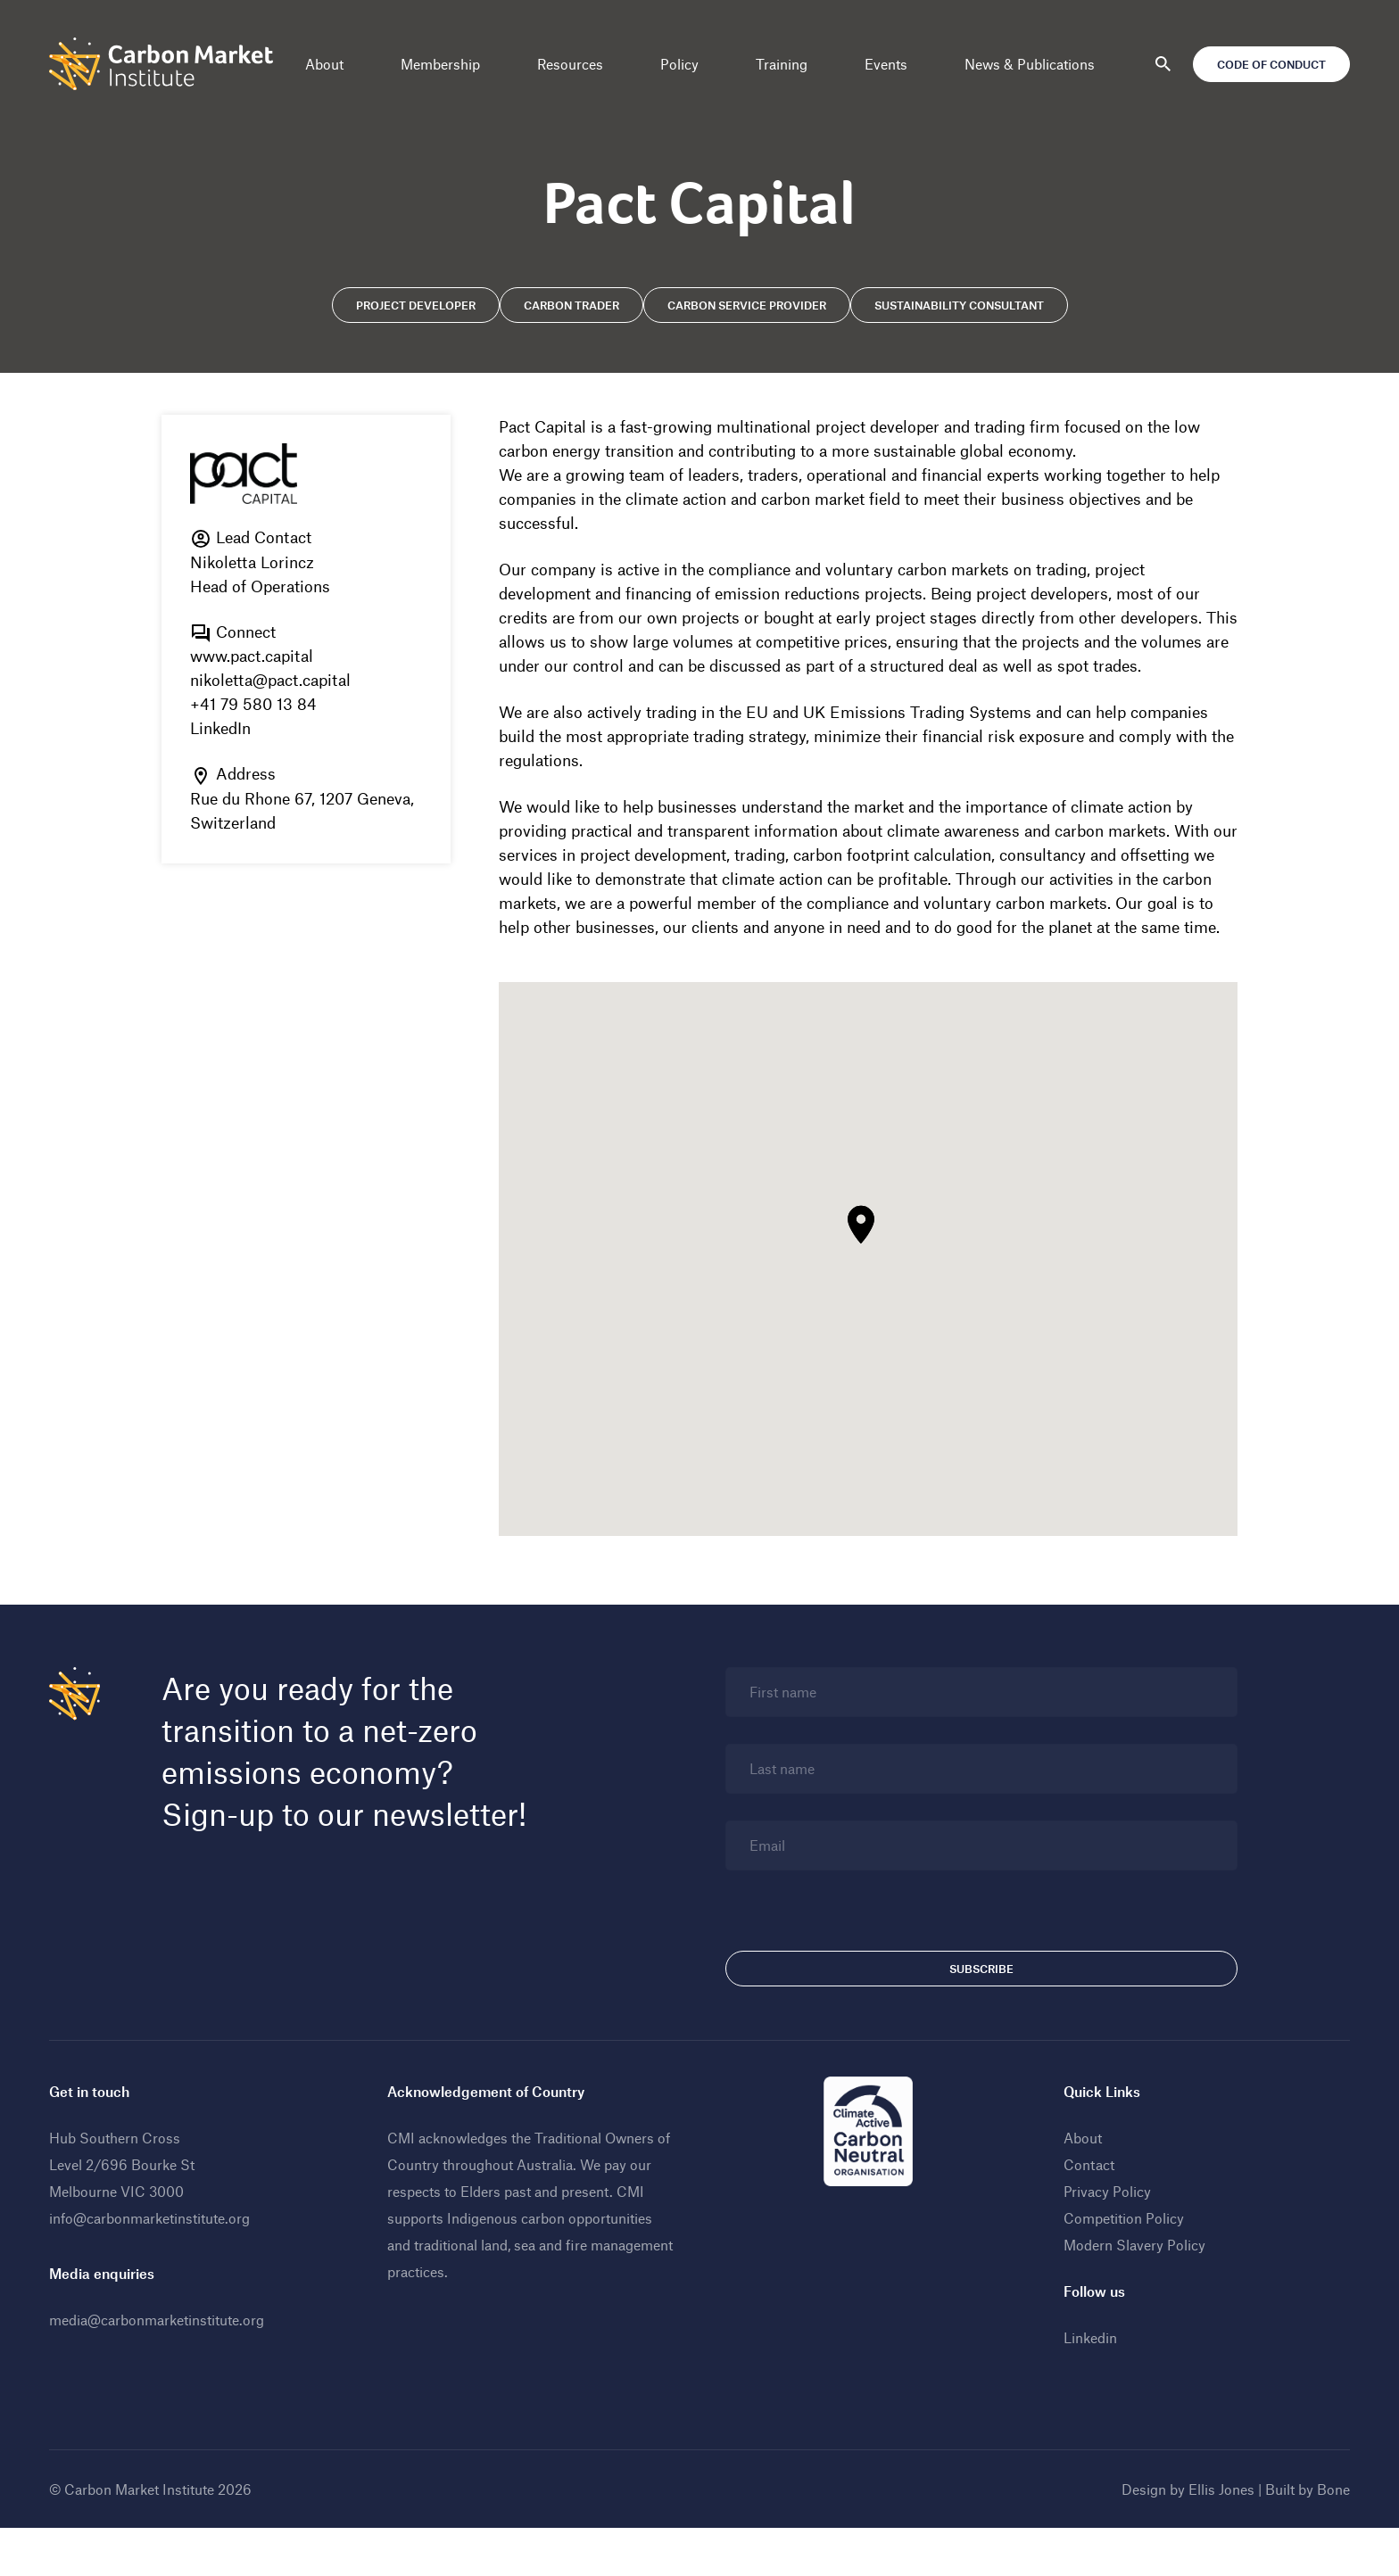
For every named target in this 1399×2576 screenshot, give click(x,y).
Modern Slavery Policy (1133, 2292)
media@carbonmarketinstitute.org (159, 2367)
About (324, 63)
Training (781, 63)
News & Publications (1029, 63)
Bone (1330, 2537)
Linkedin (1089, 2385)
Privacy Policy (1106, 2239)
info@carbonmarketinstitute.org (152, 2266)
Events (886, 63)
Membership (440, 63)
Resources (570, 63)
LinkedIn (223, 729)
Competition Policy (1123, 2266)
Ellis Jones (1219, 2537)
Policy (679, 63)
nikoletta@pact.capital (273, 680)
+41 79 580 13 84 (256, 704)
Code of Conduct (1268, 64)
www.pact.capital (254, 656)
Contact (1088, 2212)
